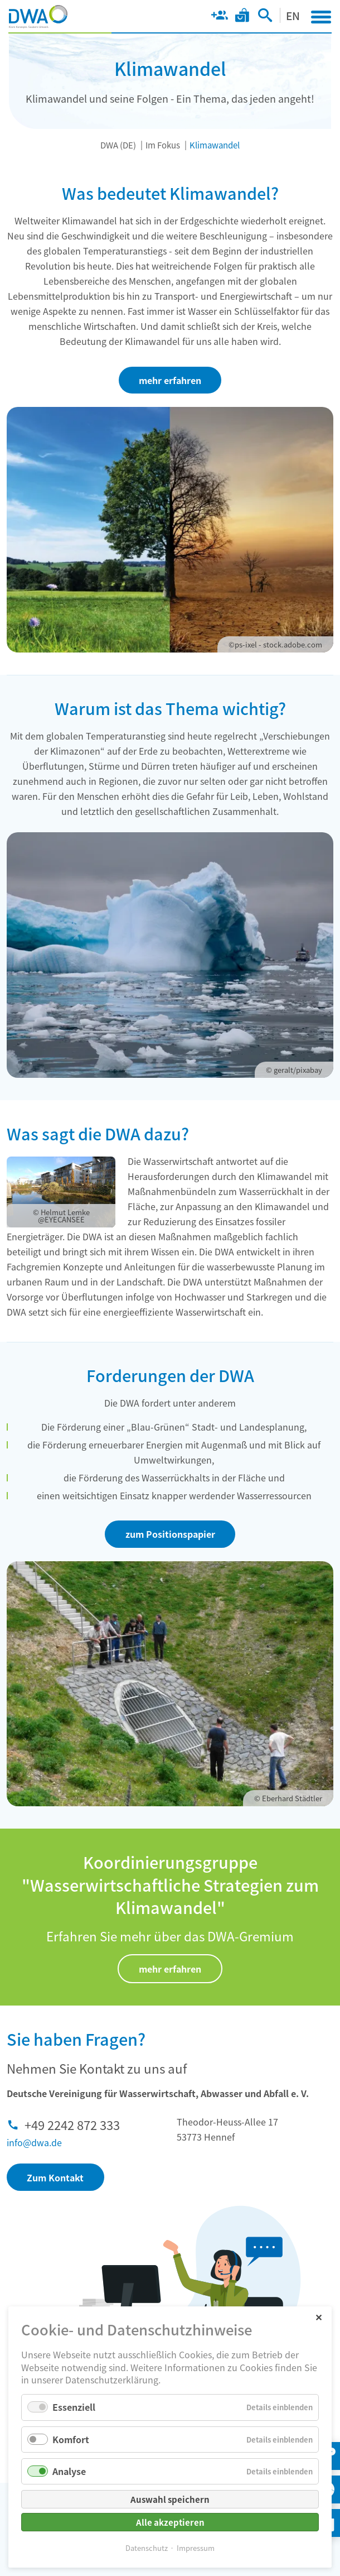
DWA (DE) (118, 145)
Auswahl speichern (170, 2499)
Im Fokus (162, 145)
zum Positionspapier (170, 1534)
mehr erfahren (170, 380)
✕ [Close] (318, 2316)
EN (293, 15)
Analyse (69, 2471)
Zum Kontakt (55, 2177)
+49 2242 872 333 (72, 2124)
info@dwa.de (34, 2142)
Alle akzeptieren (170, 2522)
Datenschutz (146, 2548)
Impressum (196, 2548)
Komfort (70, 2439)
